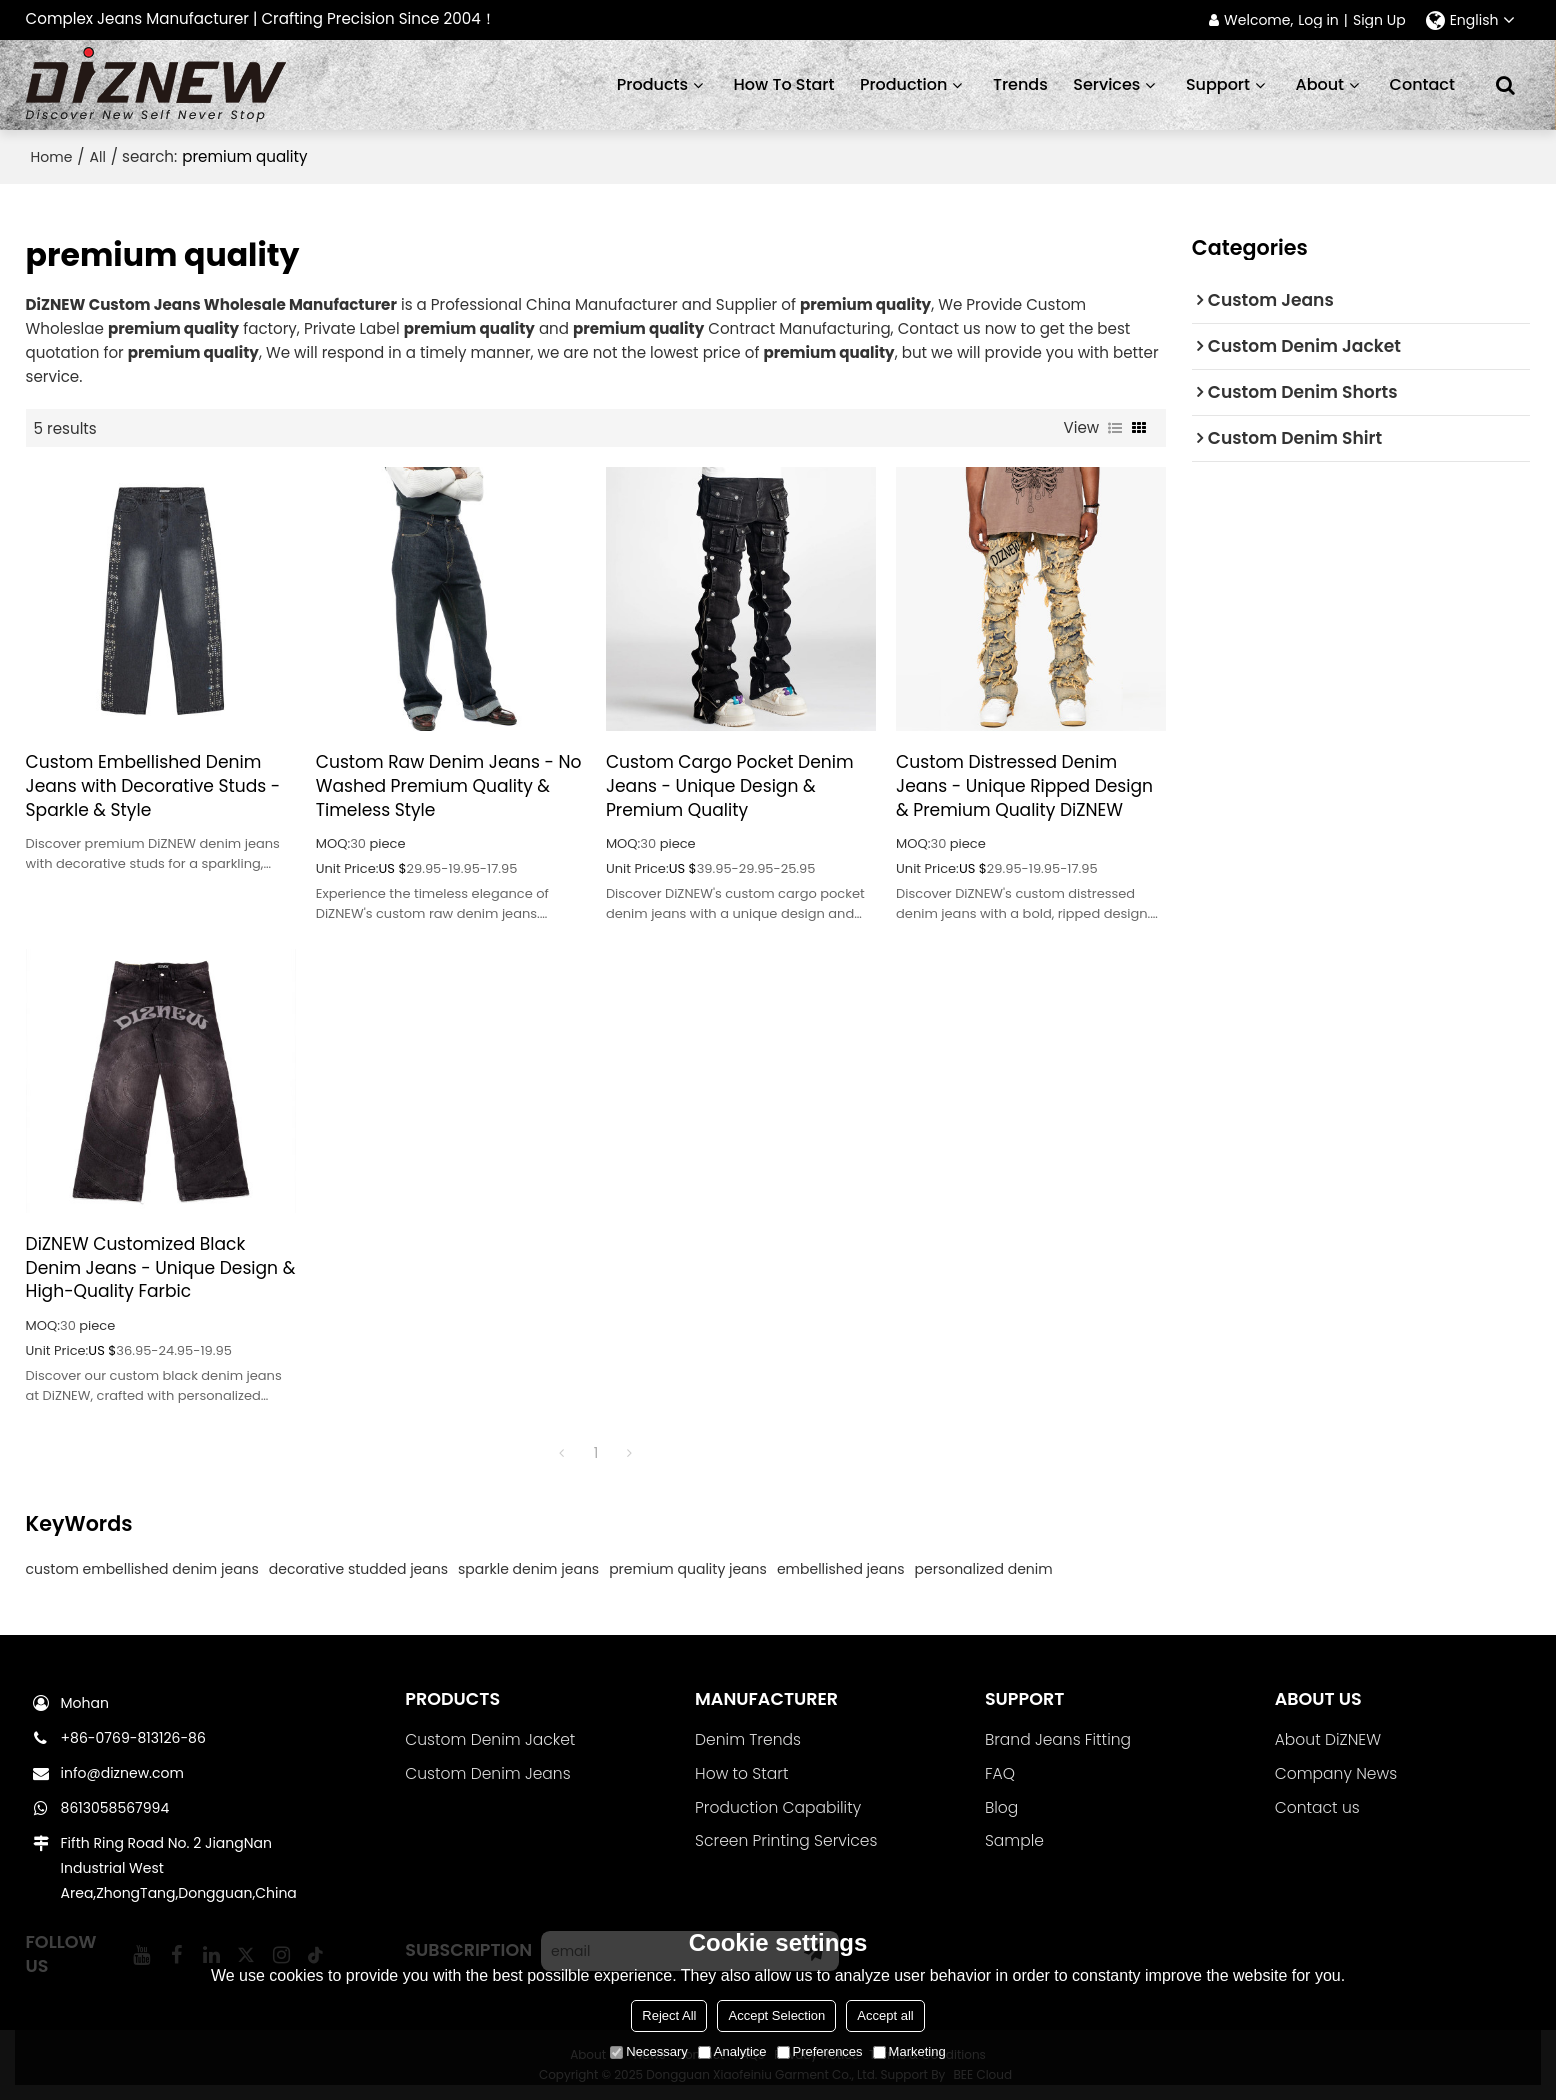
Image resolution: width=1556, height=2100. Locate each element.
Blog (1001, 1807)
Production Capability (778, 1807)
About (1320, 84)
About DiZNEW (1328, 1739)
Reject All (669, 2015)
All (98, 157)
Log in (1318, 20)
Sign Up (1379, 20)
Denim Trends (748, 1739)
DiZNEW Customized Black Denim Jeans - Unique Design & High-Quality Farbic (161, 1268)
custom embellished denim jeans (142, 1569)
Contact (1422, 84)
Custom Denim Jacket (490, 1739)
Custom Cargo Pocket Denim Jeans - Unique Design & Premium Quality (730, 786)
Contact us (1317, 1807)
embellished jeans (841, 1569)
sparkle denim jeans (528, 1569)
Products (652, 84)
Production (903, 84)
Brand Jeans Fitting (1058, 1739)
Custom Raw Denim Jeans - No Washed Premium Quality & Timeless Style (449, 786)
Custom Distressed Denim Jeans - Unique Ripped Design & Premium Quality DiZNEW (1024, 786)
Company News (1336, 1773)
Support (1218, 84)
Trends (1020, 84)
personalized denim (984, 1569)
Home (52, 157)
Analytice (732, 2051)
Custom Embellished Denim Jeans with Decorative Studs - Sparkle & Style (153, 786)
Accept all (885, 2015)
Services (1106, 84)
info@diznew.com (122, 1773)
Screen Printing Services (786, 1840)
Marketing (909, 2051)
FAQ (1000, 1773)
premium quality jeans (688, 1569)
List (1115, 428)
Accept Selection (776, 2015)
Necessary (648, 2051)
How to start (784, 84)
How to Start (741, 1773)
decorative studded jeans (358, 1569)
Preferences (820, 2051)
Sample (1014, 1840)
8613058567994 (115, 1808)
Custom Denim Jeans (487, 1773)
